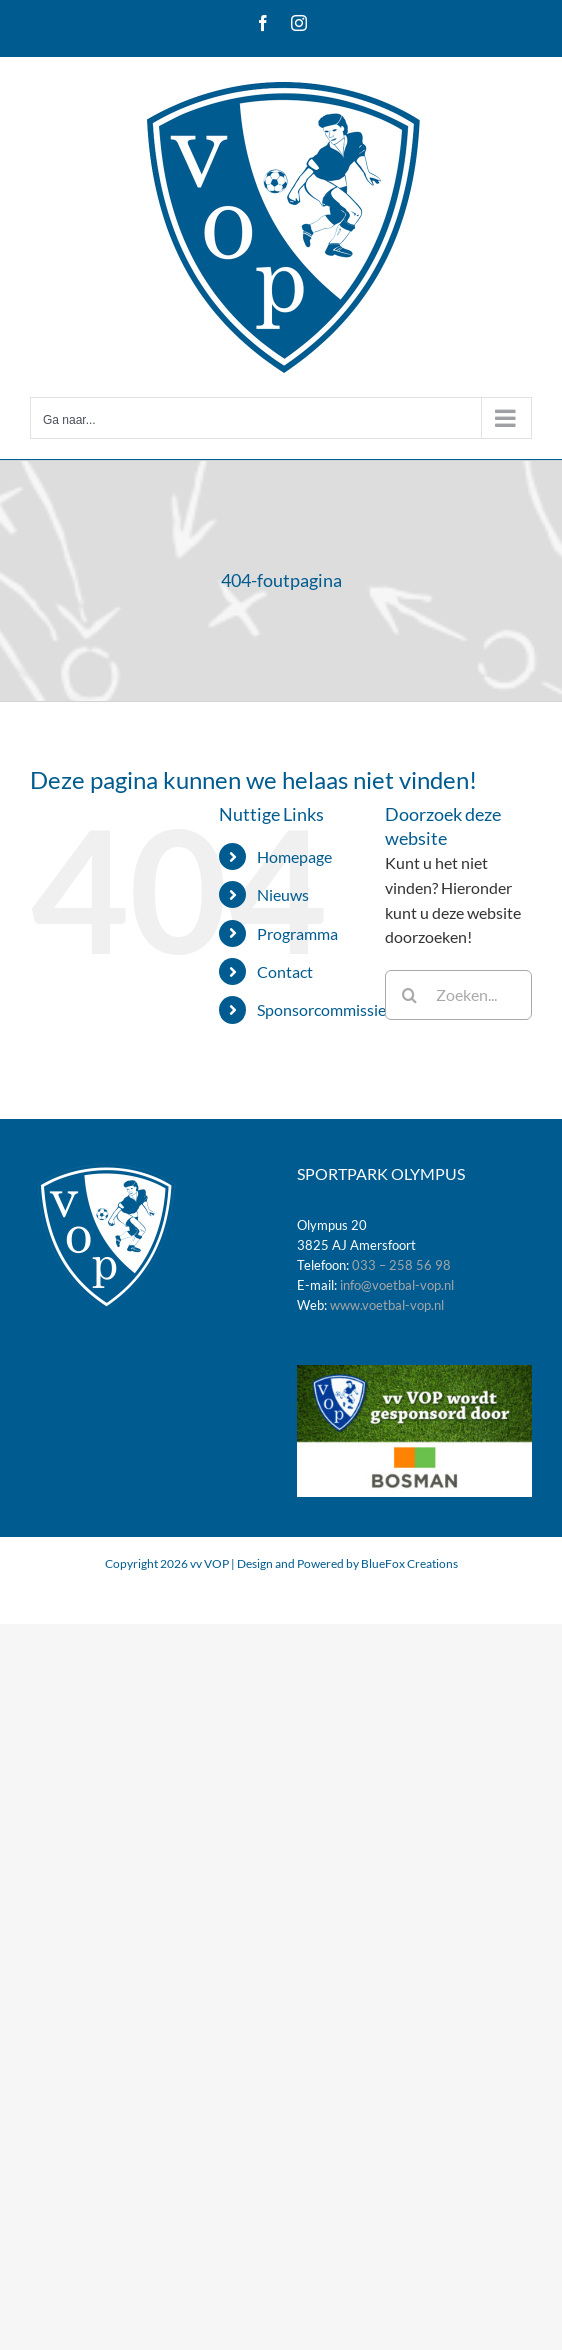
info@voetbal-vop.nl (397, 1285)
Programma (297, 933)
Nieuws (283, 894)
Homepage (294, 856)
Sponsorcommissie (321, 1009)
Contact (285, 971)
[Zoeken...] (458, 995)
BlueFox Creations (409, 1563)
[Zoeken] (410, 995)
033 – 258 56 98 (401, 1265)
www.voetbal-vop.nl (387, 1305)
